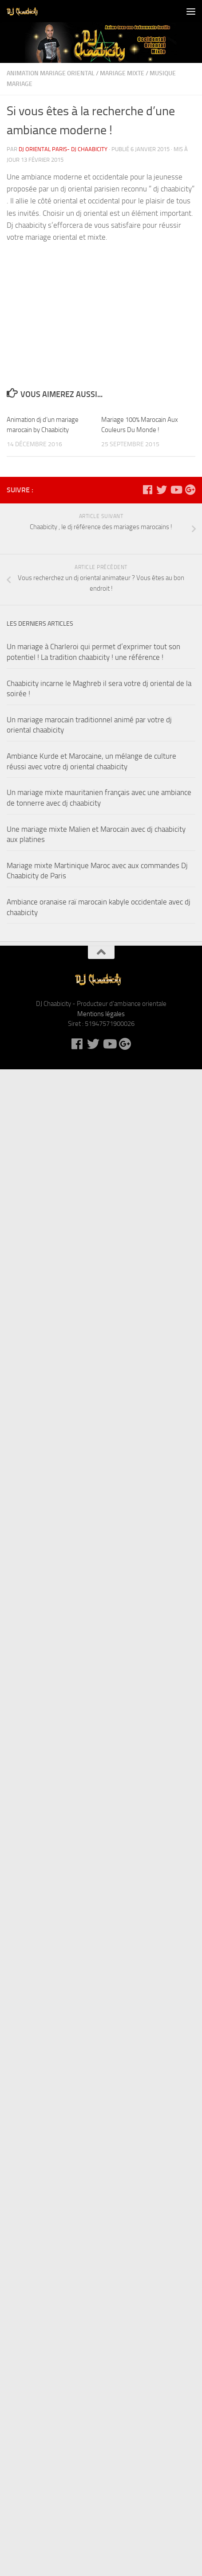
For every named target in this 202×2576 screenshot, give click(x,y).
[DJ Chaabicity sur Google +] (190, 489)
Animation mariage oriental (51, 73)
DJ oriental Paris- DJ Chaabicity (63, 149)
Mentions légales (101, 1014)
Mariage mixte (122, 73)
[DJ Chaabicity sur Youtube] (175, 489)
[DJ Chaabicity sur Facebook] (147, 489)
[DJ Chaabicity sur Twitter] (161, 489)
